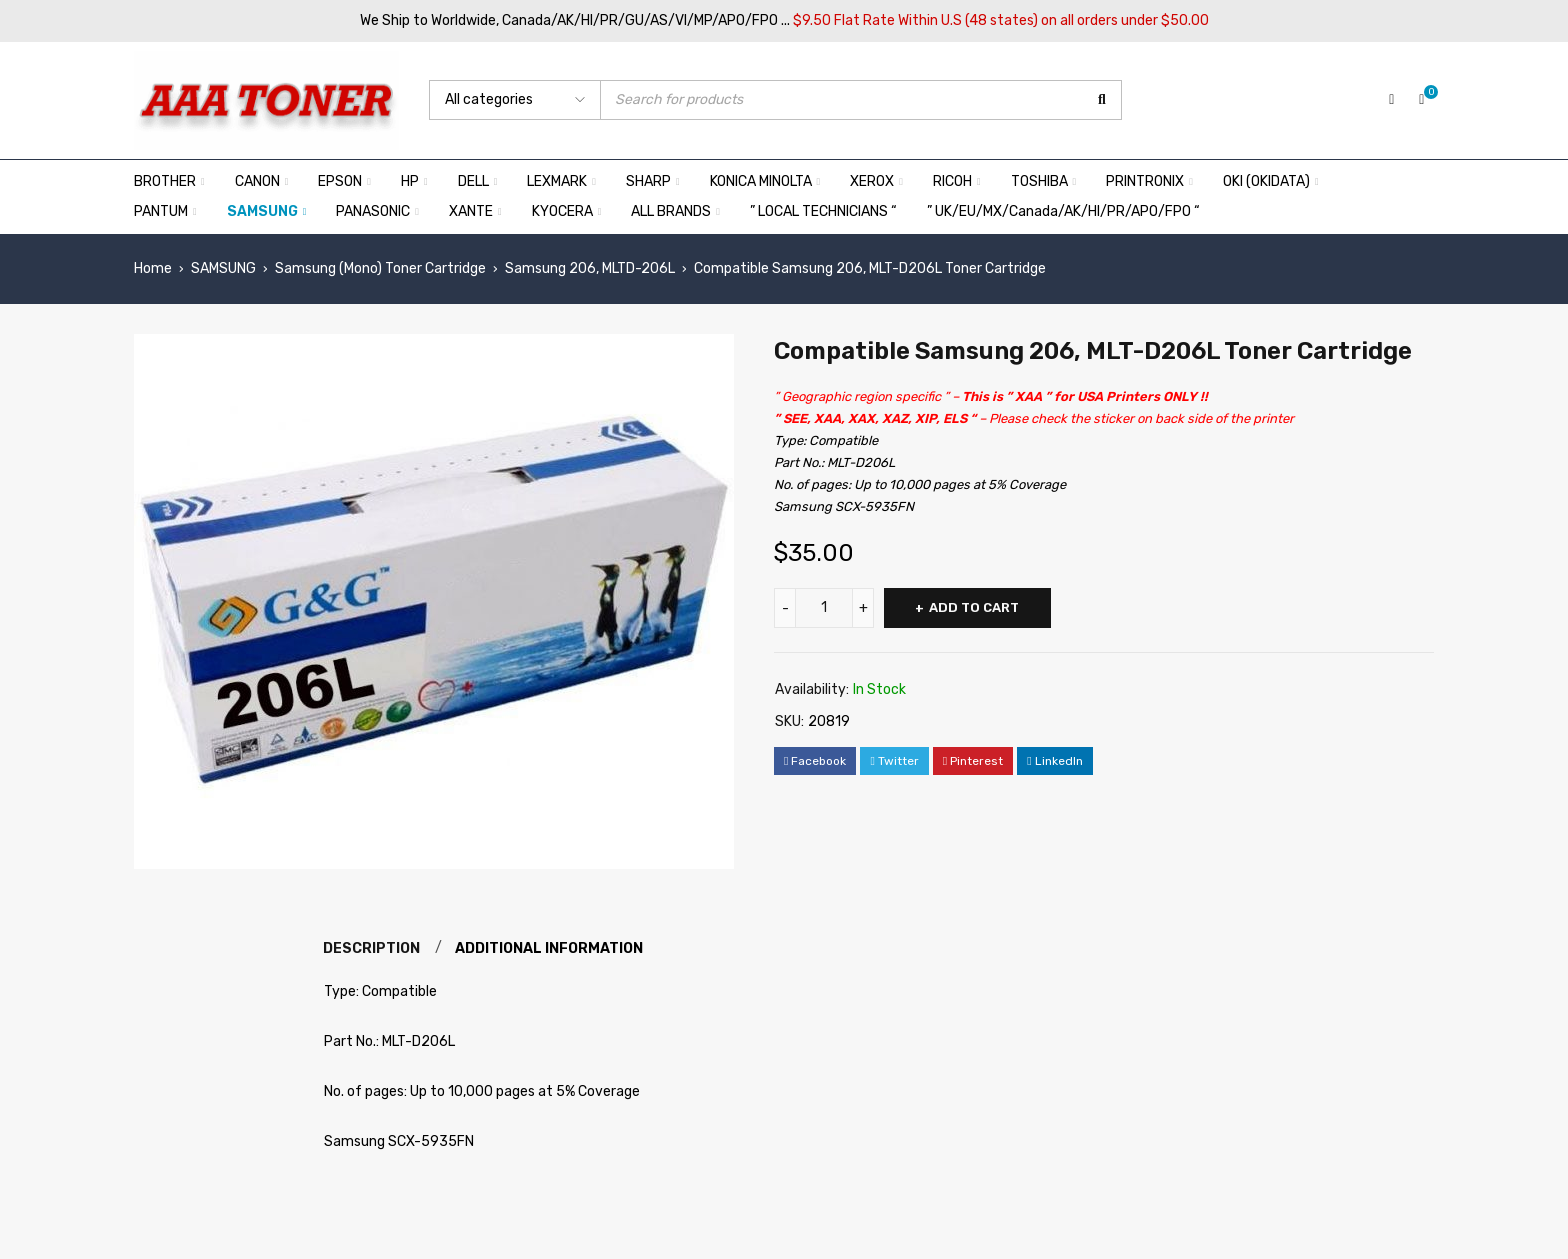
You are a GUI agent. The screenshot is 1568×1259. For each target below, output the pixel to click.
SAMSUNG (223, 268)
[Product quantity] (824, 608)
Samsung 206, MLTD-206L (590, 268)
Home (153, 268)
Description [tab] (372, 948)
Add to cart (976, 607)
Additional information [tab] (552, 948)
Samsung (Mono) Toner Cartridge (380, 268)
